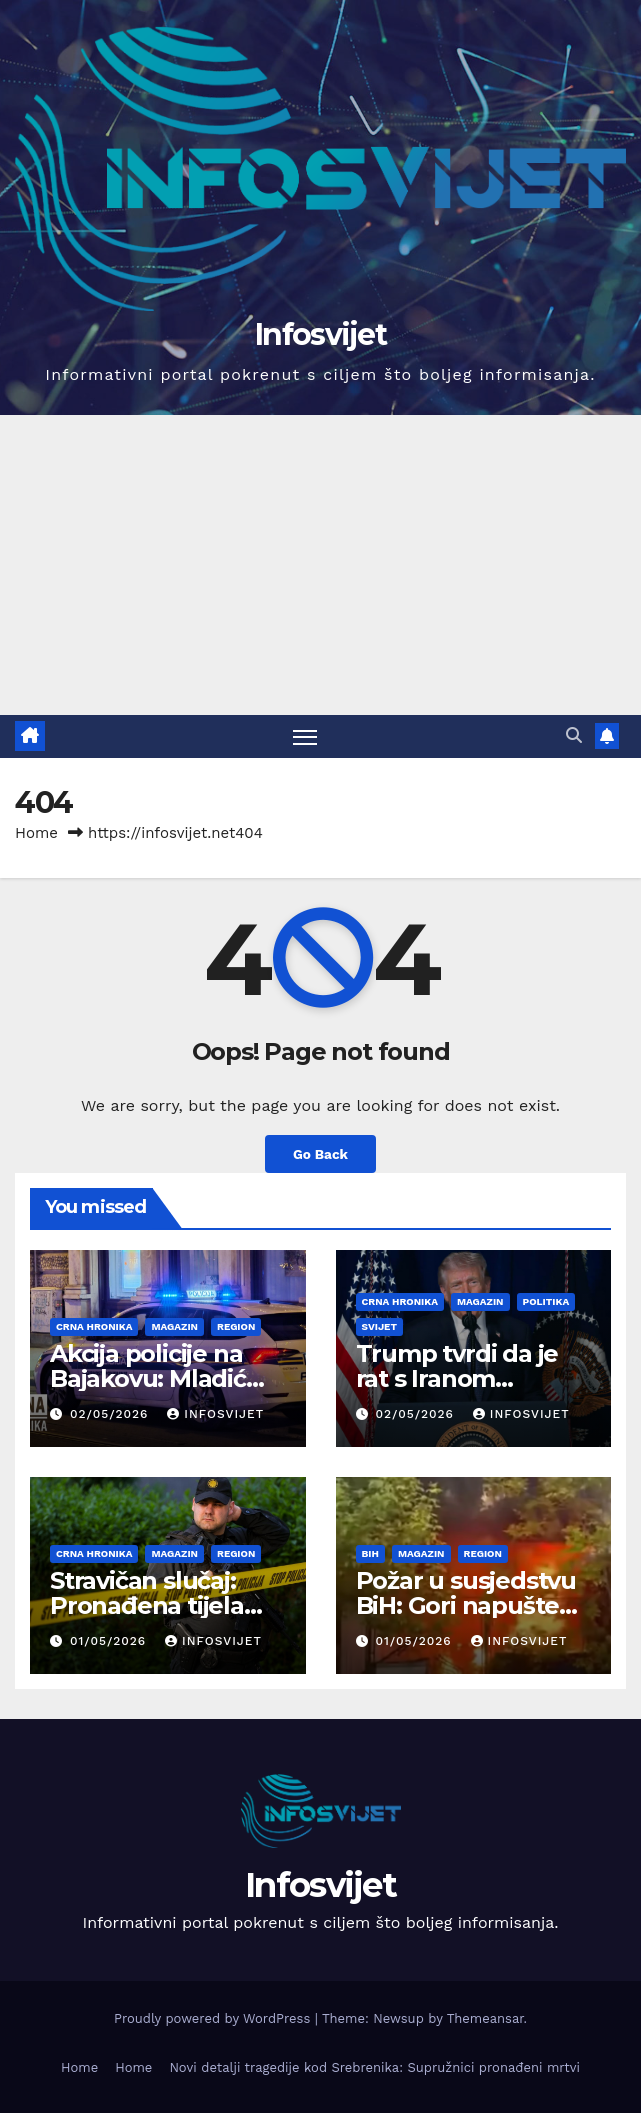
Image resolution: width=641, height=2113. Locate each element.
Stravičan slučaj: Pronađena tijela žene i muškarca (147, 1605)
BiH (370, 1553)
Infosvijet (320, 334)
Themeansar (485, 2018)
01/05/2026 (110, 1641)
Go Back (320, 1154)
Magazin (174, 1326)
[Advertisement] (320, 565)
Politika (546, 1301)
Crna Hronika (94, 1326)
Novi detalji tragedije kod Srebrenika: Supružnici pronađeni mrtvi (374, 2067)
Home (36, 833)
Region (236, 1326)
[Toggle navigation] (305, 736)
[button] (574, 735)
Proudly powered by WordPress (214, 2018)
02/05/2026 (111, 1414)
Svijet (379, 1326)
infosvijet (215, 1414)
